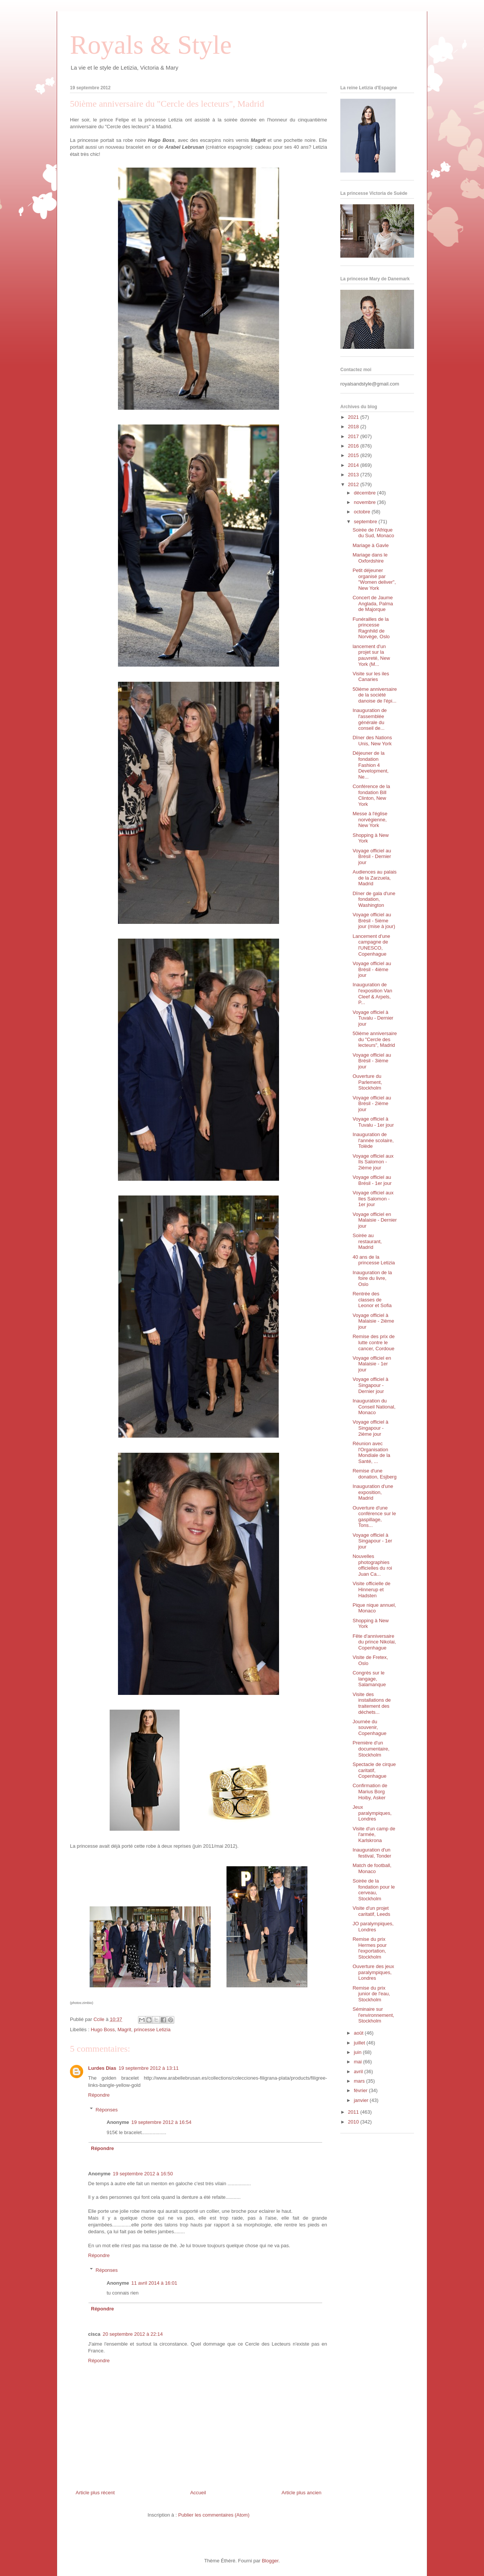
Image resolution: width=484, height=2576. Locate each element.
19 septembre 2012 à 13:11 (148, 2068)
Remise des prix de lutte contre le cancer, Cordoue (373, 1342)
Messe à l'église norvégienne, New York (369, 819)
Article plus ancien (302, 2492)
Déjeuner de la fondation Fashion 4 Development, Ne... (370, 764)
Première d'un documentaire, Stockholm (370, 1748)
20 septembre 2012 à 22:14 (133, 2334)
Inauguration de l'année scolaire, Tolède (373, 1140)
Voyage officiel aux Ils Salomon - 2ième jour (372, 1162)
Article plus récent (95, 2492)
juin (358, 2052)
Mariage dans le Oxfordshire (370, 558)
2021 (354, 417)
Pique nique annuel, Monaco (374, 1608)
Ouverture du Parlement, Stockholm (367, 1082)
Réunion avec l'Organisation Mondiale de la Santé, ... (371, 1452)
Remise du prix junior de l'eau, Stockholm (371, 1993)
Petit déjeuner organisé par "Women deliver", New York (374, 579)
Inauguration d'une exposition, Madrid (372, 1492)
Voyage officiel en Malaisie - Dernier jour (374, 1220)
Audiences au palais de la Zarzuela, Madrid (374, 877)
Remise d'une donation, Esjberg (374, 1474)
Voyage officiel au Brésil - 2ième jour (371, 1103)
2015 (354, 455)
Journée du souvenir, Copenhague (369, 1727)
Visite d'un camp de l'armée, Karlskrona (373, 1834)
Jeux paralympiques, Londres (371, 1813)
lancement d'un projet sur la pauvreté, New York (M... (371, 655)
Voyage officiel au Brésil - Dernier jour (371, 856)
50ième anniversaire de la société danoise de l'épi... (374, 695)
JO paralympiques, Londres (372, 1926)
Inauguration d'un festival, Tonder (371, 1853)
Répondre (99, 2095)
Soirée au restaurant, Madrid (367, 1241)
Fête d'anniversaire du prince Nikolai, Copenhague (374, 1642)
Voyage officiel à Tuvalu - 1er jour (373, 1122)
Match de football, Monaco (371, 1868)
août (359, 2033)
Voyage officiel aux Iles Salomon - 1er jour (372, 1198)
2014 (354, 465)
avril (359, 2071)
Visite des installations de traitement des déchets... (371, 1703)
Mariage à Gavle (370, 545)
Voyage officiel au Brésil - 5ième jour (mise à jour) (373, 920)
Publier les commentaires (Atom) (214, 2515)
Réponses (107, 2109)
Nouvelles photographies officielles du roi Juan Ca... (372, 1565)
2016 (354, 446)
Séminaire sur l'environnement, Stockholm (373, 2015)
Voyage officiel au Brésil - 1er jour (371, 1180)
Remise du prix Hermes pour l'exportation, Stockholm (369, 1948)
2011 (354, 2112)
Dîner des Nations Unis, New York (372, 740)
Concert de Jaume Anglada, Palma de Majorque (372, 603)
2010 (354, 2122)
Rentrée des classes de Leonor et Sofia (371, 1299)
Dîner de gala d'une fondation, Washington (373, 899)
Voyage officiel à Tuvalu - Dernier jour (372, 1018)
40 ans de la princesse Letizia (373, 1260)
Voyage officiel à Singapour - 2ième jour (370, 1427)
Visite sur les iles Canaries (370, 676)
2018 (354, 426)
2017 (354, 436)
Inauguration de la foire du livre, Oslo (372, 1278)
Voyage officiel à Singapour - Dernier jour (370, 1385)
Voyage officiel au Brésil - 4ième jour (371, 969)
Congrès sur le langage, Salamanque (369, 1678)
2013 (354, 474)
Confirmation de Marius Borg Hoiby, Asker (369, 1791)
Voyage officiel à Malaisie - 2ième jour (373, 1321)
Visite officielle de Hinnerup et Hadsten (371, 1589)
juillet (360, 2043)
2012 (354, 484)
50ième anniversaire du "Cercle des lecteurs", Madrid (374, 1039)
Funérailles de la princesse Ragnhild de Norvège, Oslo (370, 628)
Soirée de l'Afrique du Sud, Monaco (373, 533)
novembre (365, 502)
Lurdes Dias (102, 2068)
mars (360, 2081)
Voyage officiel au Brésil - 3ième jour (371, 1061)
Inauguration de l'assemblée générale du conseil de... (369, 719)
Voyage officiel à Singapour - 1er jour (372, 1541)
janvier (362, 2100)
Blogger (270, 2561)
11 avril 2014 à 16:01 (154, 2283)
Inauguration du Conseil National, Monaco (373, 1406)
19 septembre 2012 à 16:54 (161, 2122)
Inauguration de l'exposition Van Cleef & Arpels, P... (372, 993)
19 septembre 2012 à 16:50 (143, 2173)
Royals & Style (151, 44)
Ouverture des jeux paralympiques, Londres (373, 1972)
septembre (366, 521)
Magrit (124, 2029)
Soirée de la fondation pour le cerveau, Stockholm (373, 1889)
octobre (363, 512)
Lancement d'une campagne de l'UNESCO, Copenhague (371, 945)
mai (358, 2062)
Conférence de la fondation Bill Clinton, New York (371, 795)
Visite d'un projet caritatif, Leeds (371, 1911)
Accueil (198, 2492)
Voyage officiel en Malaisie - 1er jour (371, 1364)
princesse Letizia (152, 2029)
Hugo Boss (103, 2029)
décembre (365, 493)
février (361, 2090)
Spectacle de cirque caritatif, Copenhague (374, 1770)
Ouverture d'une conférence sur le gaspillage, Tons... (374, 1516)
